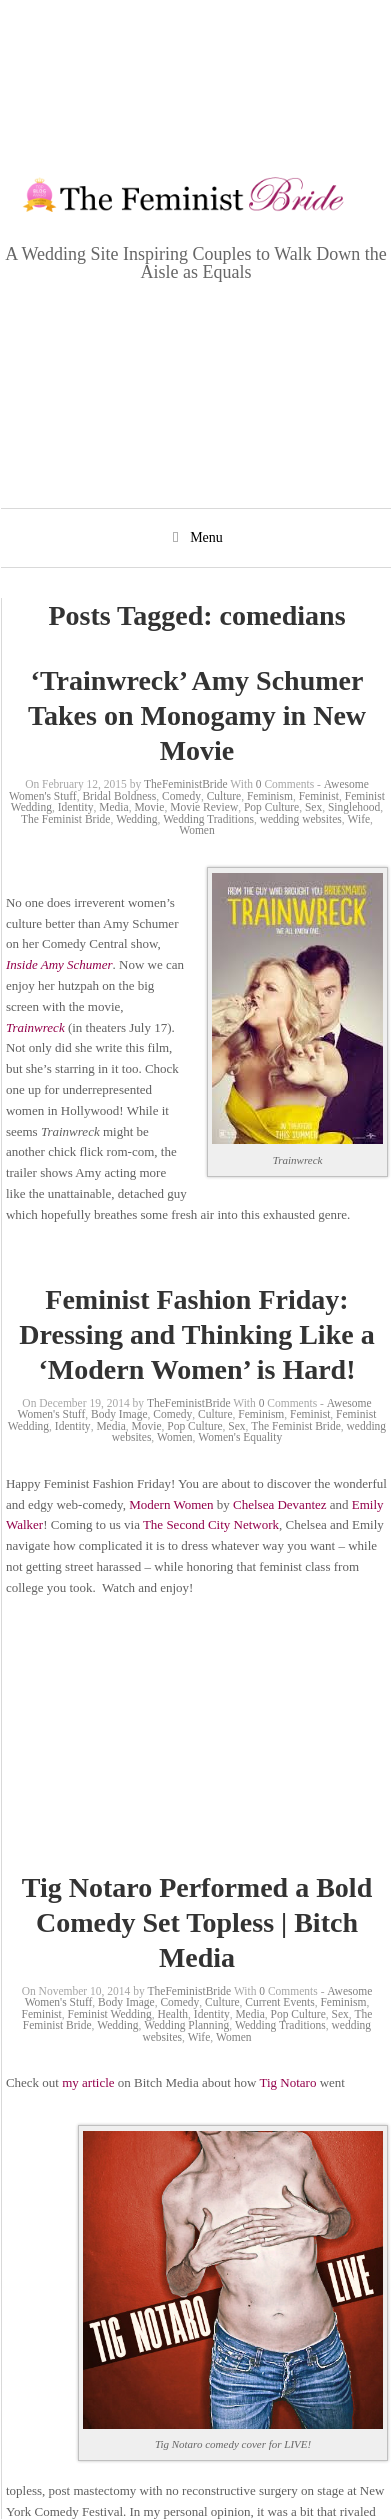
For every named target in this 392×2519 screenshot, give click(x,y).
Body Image (119, 1414)
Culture (224, 796)
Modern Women (171, 1504)
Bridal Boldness (119, 796)
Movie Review (204, 807)
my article (88, 2082)
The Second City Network (211, 1524)
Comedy (181, 796)
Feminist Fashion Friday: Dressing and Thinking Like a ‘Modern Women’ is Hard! (196, 1334)
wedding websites (301, 819)
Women (196, 830)
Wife (359, 819)
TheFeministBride (186, 784)
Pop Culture (271, 807)
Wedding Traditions (208, 819)
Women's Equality (240, 1437)
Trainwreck (35, 1027)
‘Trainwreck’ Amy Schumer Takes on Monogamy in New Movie (197, 715)
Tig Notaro (288, 2082)
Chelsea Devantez (281, 1504)
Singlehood (354, 807)
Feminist (319, 796)
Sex (313, 807)
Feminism (270, 796)
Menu (206, 537)
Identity (76, 807)
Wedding (136, 819)
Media (113, 807)
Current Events (279, 2002)
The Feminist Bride (65, 819)
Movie (149, 807)
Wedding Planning (186, 2025)
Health (172, 2014)
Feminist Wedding (110, 2014)
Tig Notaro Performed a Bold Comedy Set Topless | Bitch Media (197, 1922)
